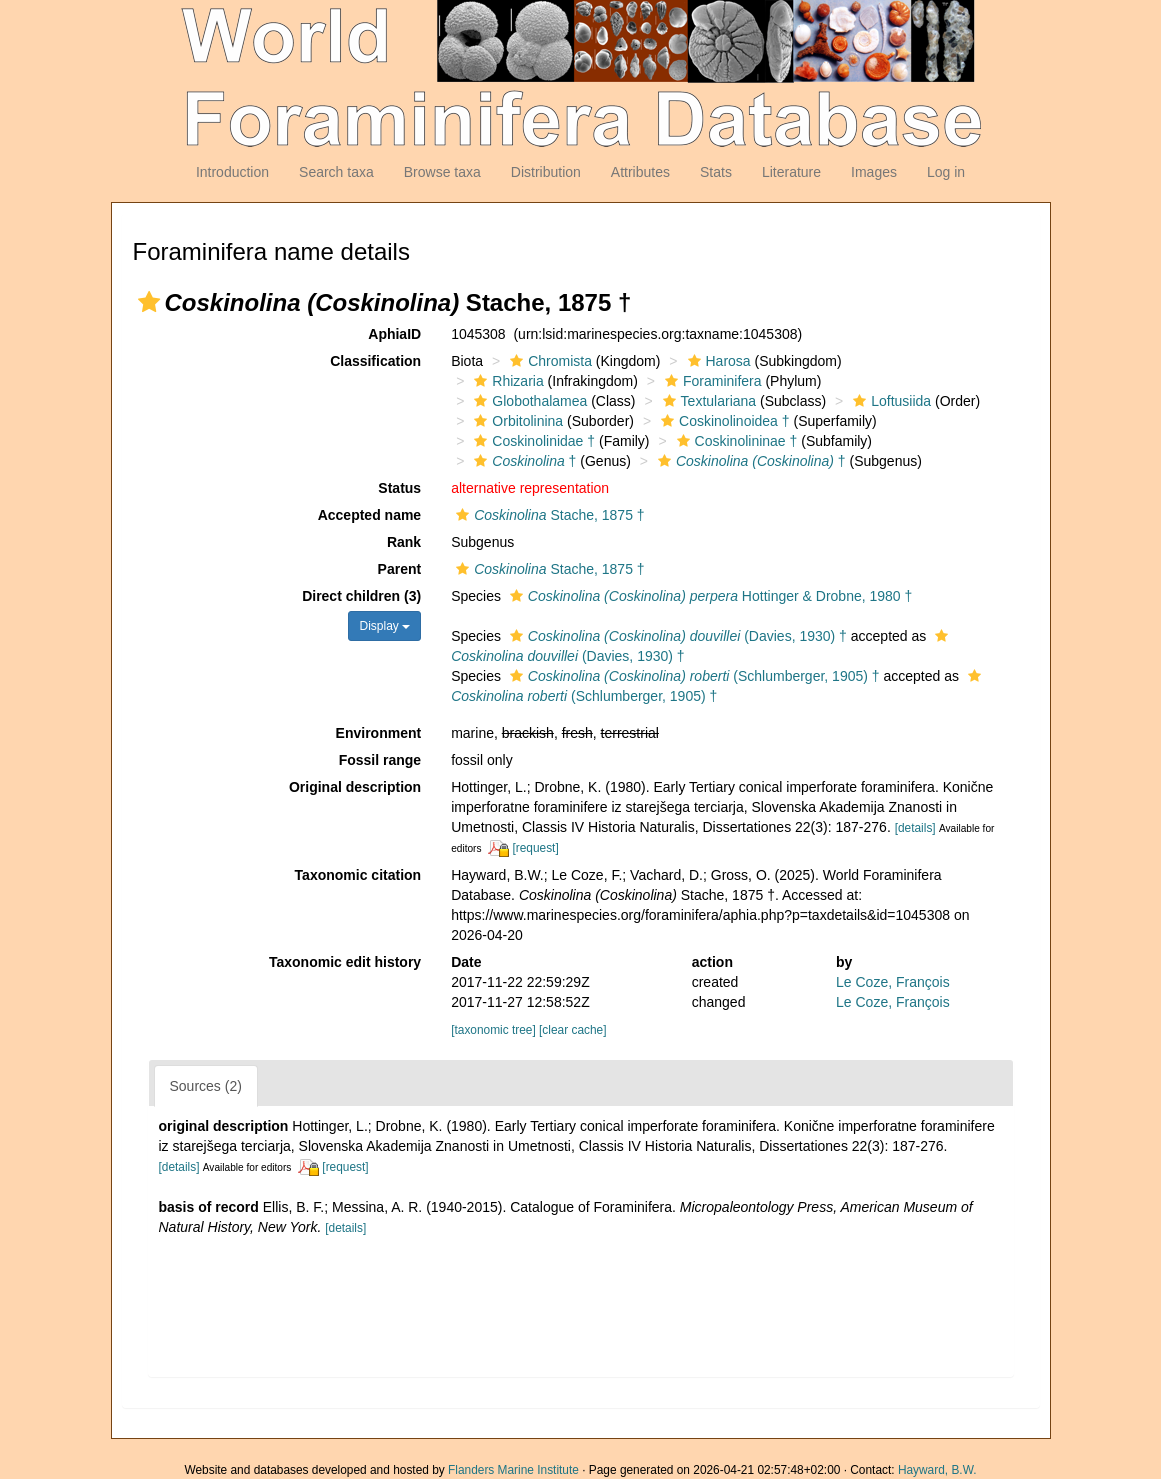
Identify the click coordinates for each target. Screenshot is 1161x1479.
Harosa (717, 361)
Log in (946, 172)
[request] (535, 848)
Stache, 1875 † (547, 515)
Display (384, 626)
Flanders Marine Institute (513, 1470)
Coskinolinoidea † (723, 421)
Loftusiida (889, 401)
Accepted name (369, 515)
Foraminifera (711, 381)
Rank (404, 542)
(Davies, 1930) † (676, 636)
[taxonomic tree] (493, 1030)
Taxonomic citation (358, 875)
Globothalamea (528, 401)
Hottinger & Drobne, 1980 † (708, 596)
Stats (716, 172)
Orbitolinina (516, 421)
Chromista (548, 361)
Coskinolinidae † (532, 441)
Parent (400, 569)
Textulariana (707, 401)
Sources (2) (206, 1086)
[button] (149, 302)
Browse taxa (442, 172)
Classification (375, 361)
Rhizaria (506, 381)
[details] (915, 828)
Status (399, 488)
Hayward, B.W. (937, 1470)
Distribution (546, 172)
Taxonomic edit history (345, 962)
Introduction (232, 172)
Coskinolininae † (735, 441)
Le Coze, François (893, 982)
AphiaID (394, 334)
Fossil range (380, 760)
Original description (355, 787)
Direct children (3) (361, 596)
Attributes (640, 172)
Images (874, 172)
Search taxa (336, 172)
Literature (791, 172)
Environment (379, 733)
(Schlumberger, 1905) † (692, 676)
